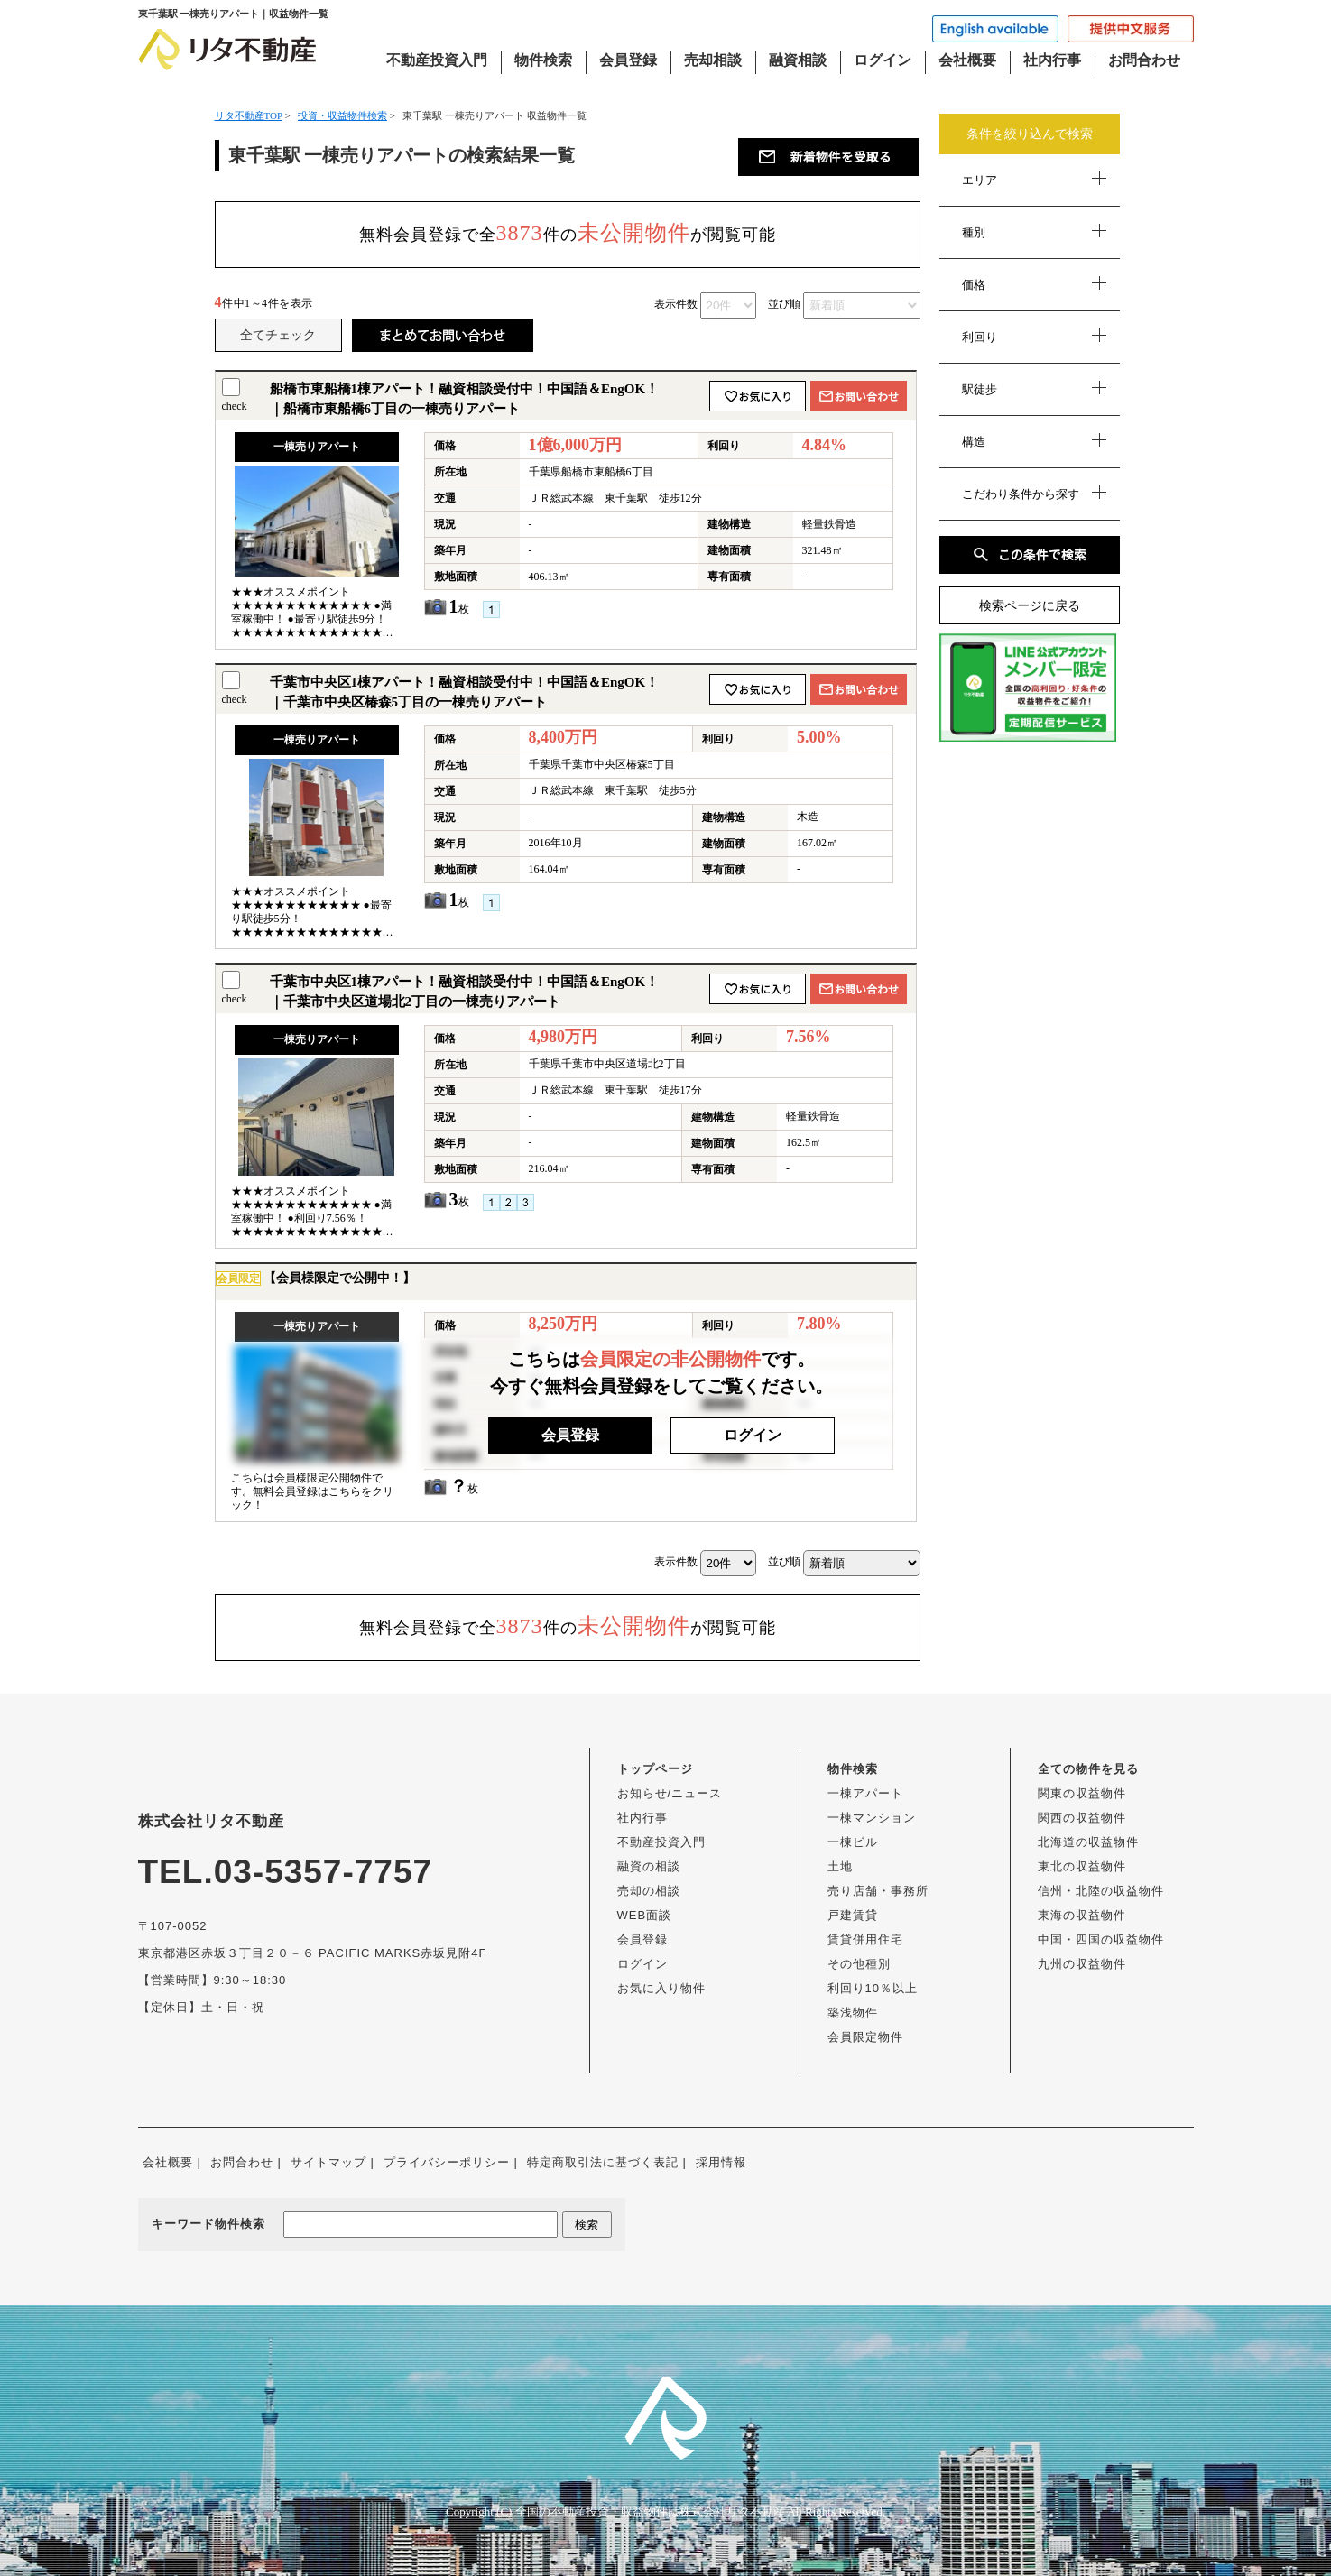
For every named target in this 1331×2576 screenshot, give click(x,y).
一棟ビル (852, 1842)
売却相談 (713, 60)
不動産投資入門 (436, 60)
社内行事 (1052, 60)
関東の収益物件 (1082, 1793)
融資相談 (798, 60)
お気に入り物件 (661, 1988)
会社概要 (967, 60)
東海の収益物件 (1082, 1915)
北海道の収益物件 (1088, 1842)
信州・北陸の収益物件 (1101, 1890)
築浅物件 (852, 2012)
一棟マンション (871, 1817)
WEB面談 (644, 1915)
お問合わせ (1144, 60)
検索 (586, 2224)
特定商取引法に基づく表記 (603, 2162)
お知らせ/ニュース (670, 1793)
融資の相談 (648, 1866)
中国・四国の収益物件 (1101, 1939)
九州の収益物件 (1082, 1964)
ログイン (882, 60)
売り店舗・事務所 (878, 1890)
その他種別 (859, 1964)
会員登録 (628, 60)
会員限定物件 (865, 2037)
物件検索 (543, 60)
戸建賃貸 (852, 1915)
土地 (840, 1866)
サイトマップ (328, 2162)
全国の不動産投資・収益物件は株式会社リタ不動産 (650, 2511)
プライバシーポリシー (447, 2162)
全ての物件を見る (1088, 1769)
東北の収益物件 (1082, 1866)
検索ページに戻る (1029, 606)
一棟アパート (865, 1793)
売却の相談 (648, 1890)
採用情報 (721, 2162)
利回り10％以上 (872, 1988)
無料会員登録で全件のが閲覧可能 (567, 233)
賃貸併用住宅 (865, 1939)
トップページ (655, 1769)
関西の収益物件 (1082, 1817)
